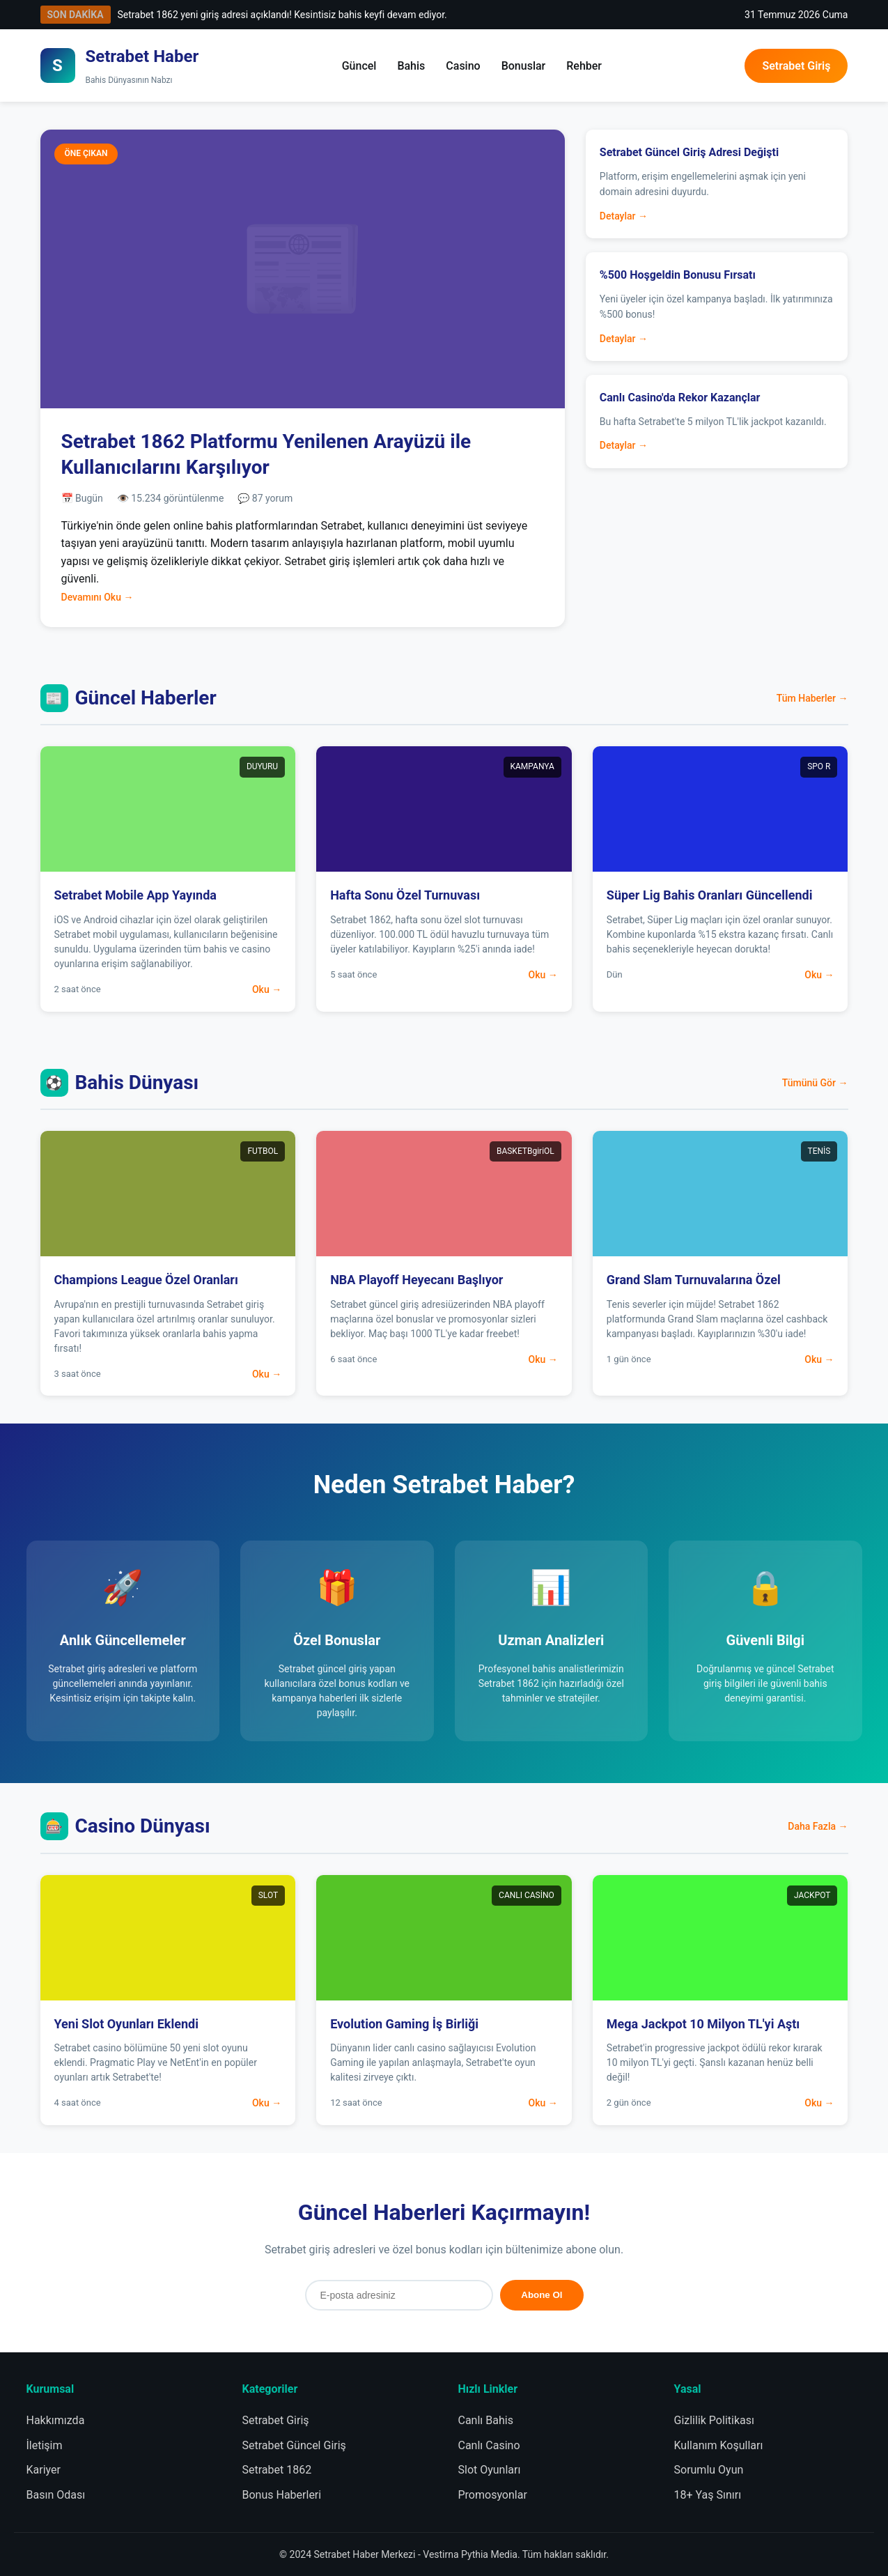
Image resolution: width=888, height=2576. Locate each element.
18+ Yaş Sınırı (708, 2494)
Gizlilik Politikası (714, 2420)
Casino (463, 65)
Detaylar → (624, 216)
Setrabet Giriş (796, 65)
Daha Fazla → (818, 1826)
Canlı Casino (489, 2445)
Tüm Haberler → (812, 698)
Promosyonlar (492, 2494)
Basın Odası (56, 2494)
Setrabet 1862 (277, 2469)
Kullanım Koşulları (718, 2445)
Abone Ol (541, 2295)
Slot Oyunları (489, 2469)
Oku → (266, 989)
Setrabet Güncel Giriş (294, 2445)
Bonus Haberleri (282, 2494)
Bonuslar (523, 65)
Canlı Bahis (485, 2420)
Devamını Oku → (97, 597)
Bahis (411, 65)
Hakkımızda (55, 2420)
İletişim (44, 2445)
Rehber (584, 65)
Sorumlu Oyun (709, 2469)
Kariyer (43, 2469)
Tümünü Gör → (815, 1082)
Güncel (359, 65)
